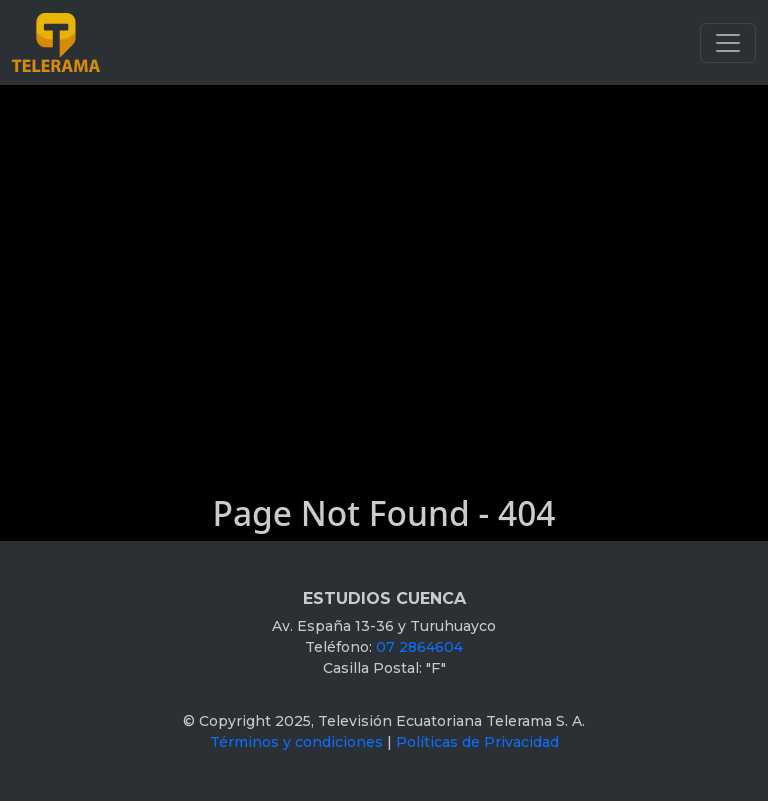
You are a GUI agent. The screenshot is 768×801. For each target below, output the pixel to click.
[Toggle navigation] (728, 43)
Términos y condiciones (296, 742)
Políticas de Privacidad (477, 742)
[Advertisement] (384, 235)
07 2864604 (419, 647)
